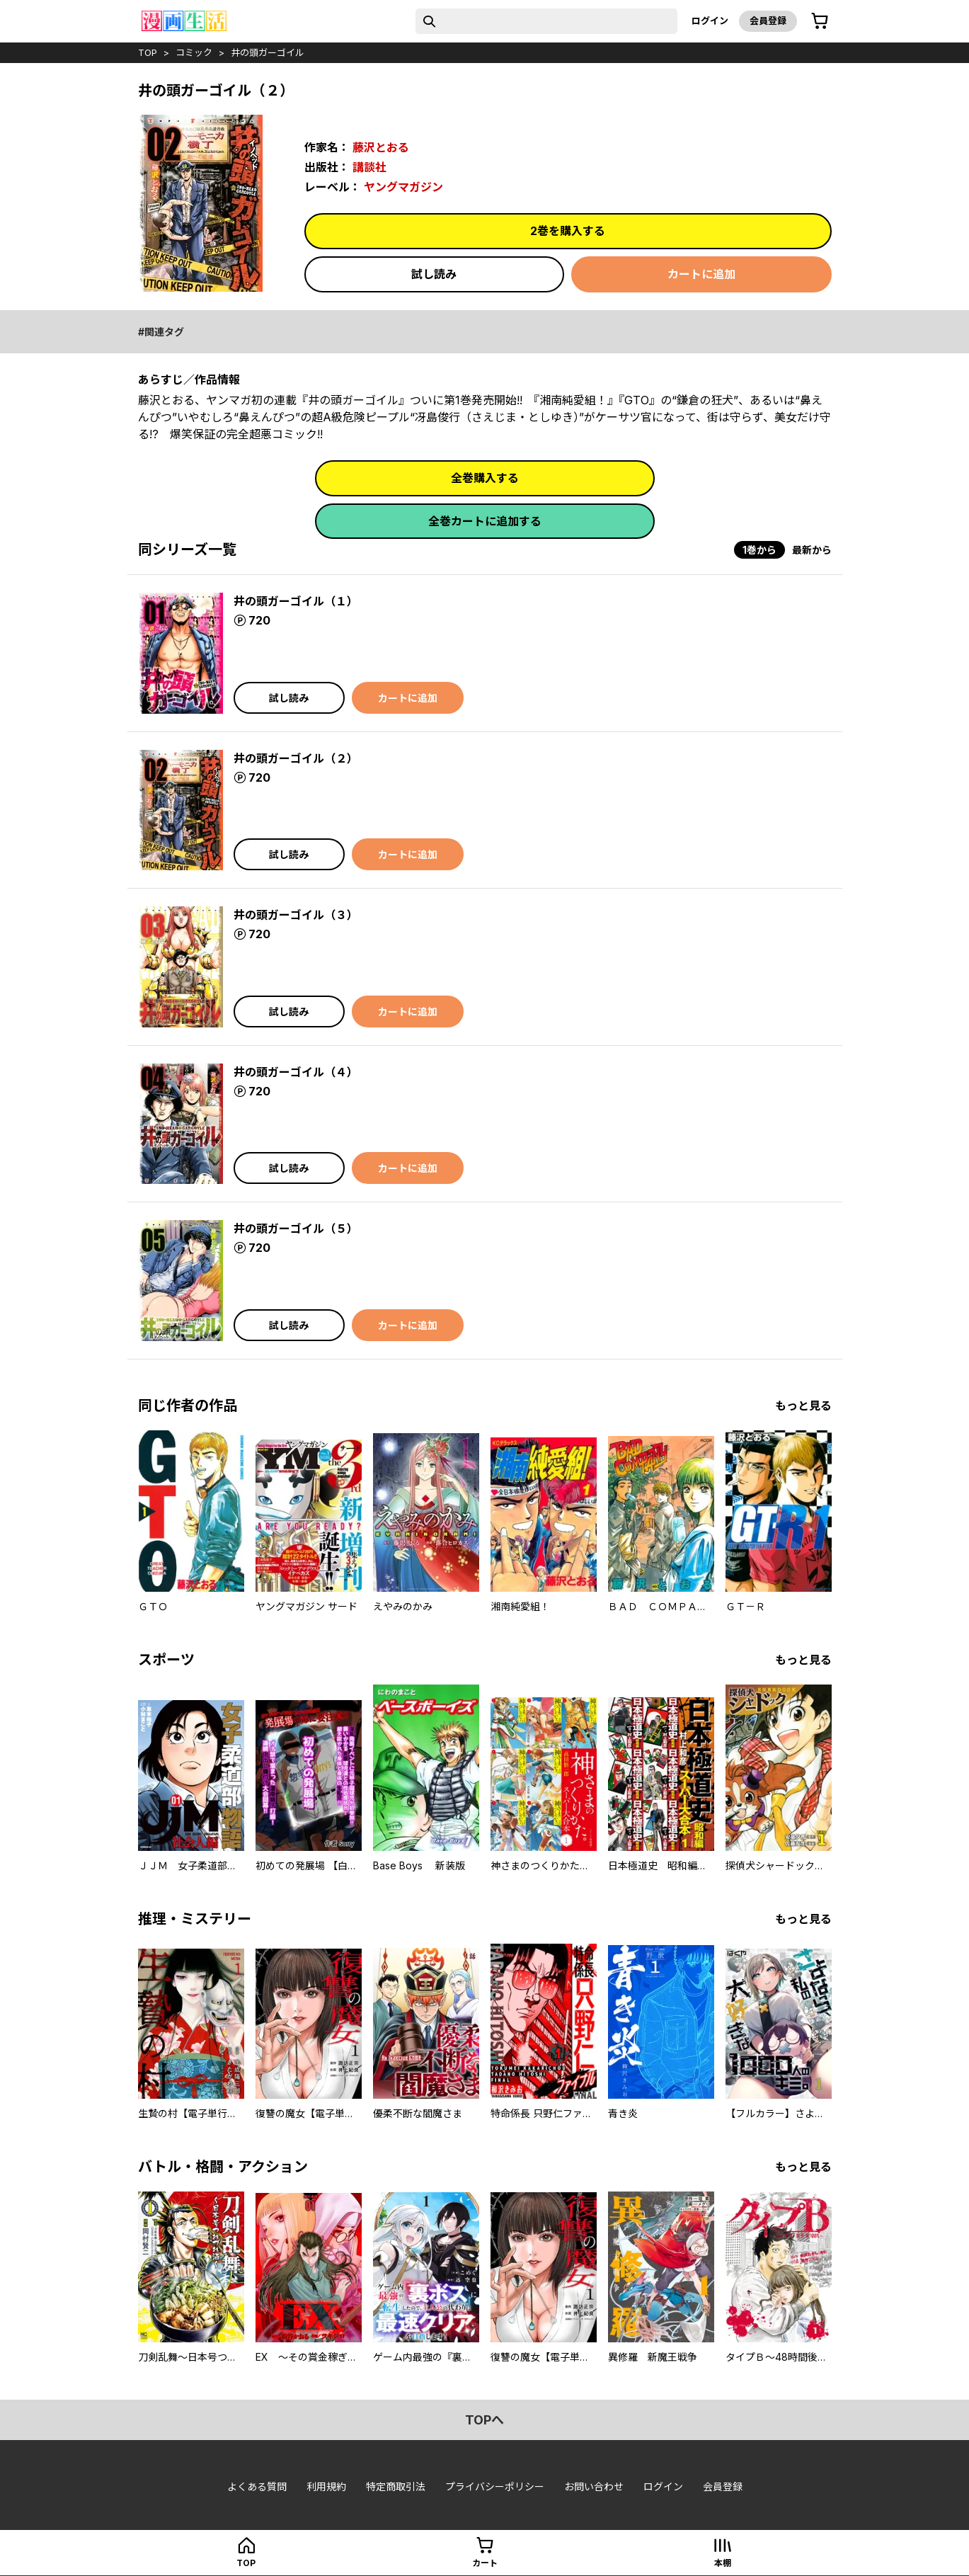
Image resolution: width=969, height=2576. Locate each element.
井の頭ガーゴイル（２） (296, 758)
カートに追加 (701, 274)
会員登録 (768, 20)
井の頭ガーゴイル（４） (296, 1072)
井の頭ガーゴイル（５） (296, 1228)
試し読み (434, 274)
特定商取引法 (395, 2486)
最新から (812, 550)
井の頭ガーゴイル (267, 52)
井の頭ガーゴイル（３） (296, 915)
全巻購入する (485, 478)
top (147, 52)
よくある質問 (257, 2486)
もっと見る (803, 1405)
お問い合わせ (594, 2486)
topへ (484, 2419)
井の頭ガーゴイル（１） (296, 601)
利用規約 (326, 2486)
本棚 (722, 2563)
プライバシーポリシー (494, 2486)
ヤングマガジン (403, 187)
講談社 (369, 167)
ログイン (710, 20)
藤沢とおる (380, 147)
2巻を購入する (567, 231)
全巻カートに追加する (484, 521)
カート (485, 2563)
